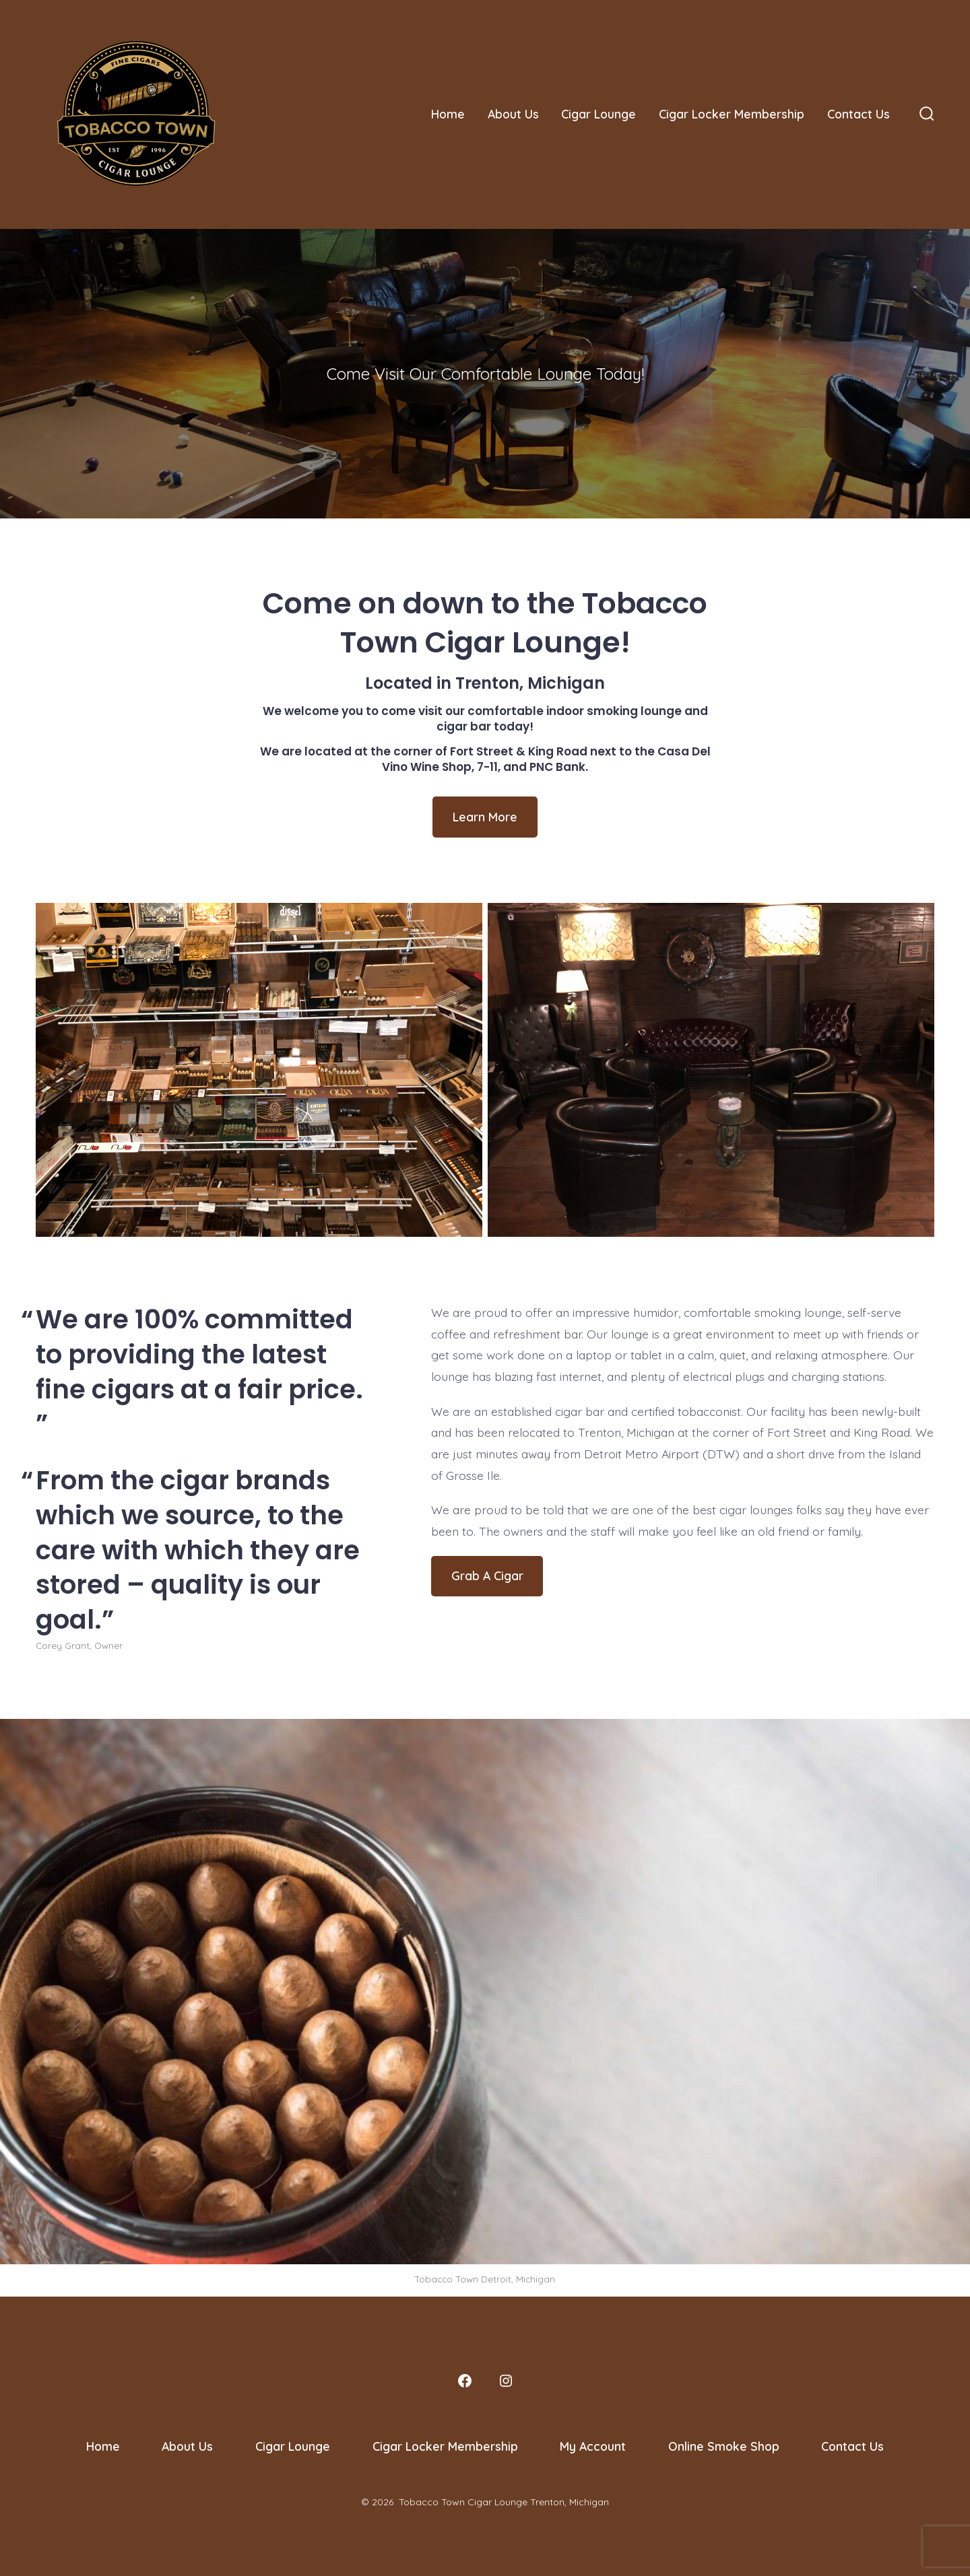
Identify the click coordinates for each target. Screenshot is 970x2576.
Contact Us (858, 113)
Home (448, 113)
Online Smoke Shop (723, 2446)
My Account (593, 2446)
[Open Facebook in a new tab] (465, 2381)
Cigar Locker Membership (731, 113)
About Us (513, 113)
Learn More (485, 816)
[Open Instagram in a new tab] (506, 2381)
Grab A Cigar (487, 1575)
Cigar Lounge (598, 113)
